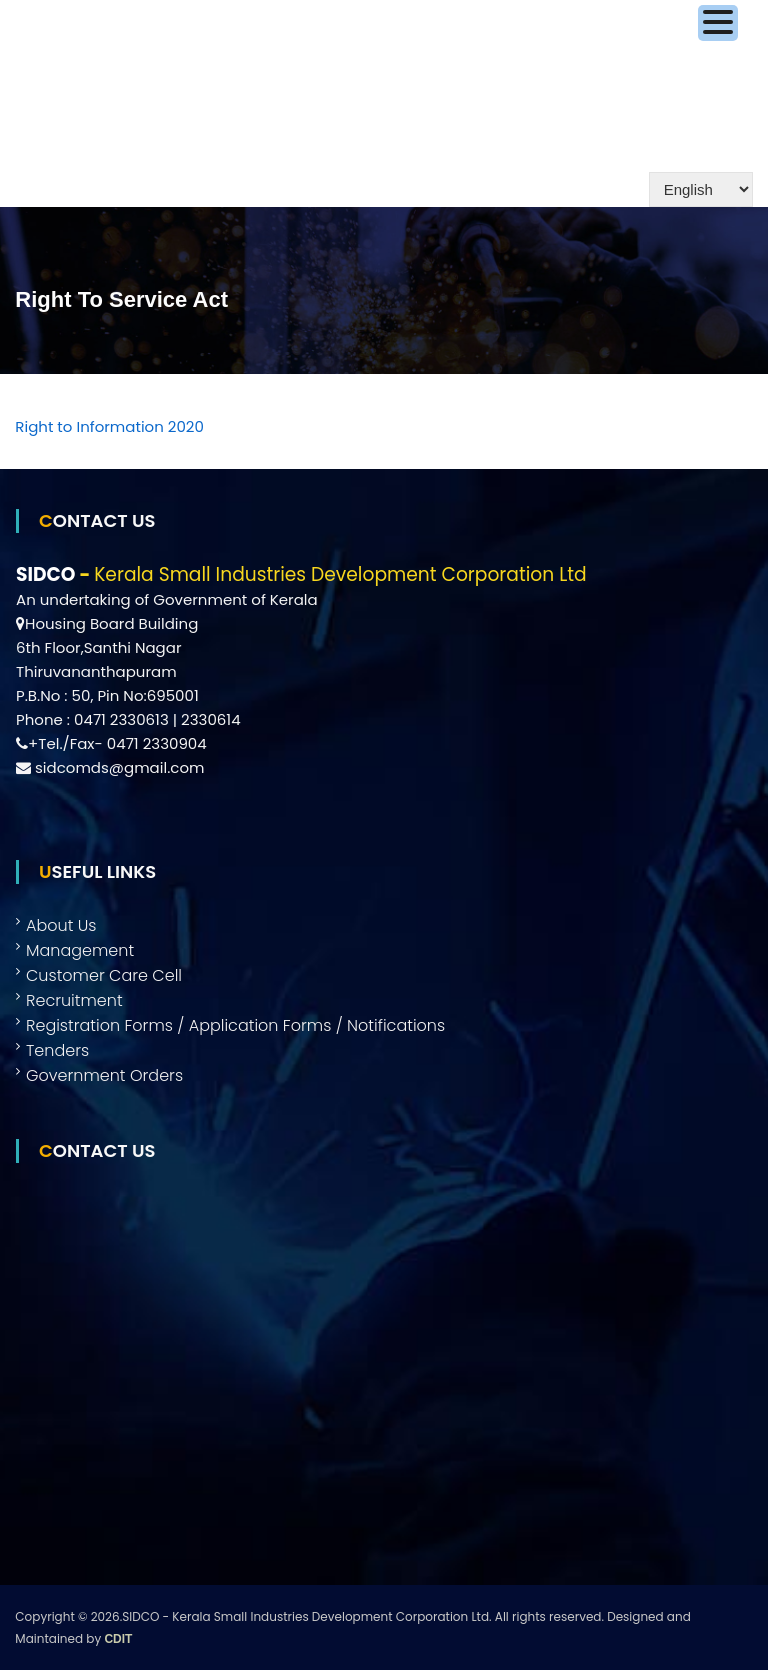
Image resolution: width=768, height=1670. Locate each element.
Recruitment (74, 1000)
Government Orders (104, 1075)
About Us (61, 925)
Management (80, 950)
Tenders (57, 1050)
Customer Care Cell (104, 975)
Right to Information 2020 (109, 426)
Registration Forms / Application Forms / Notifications (235, 1025)
